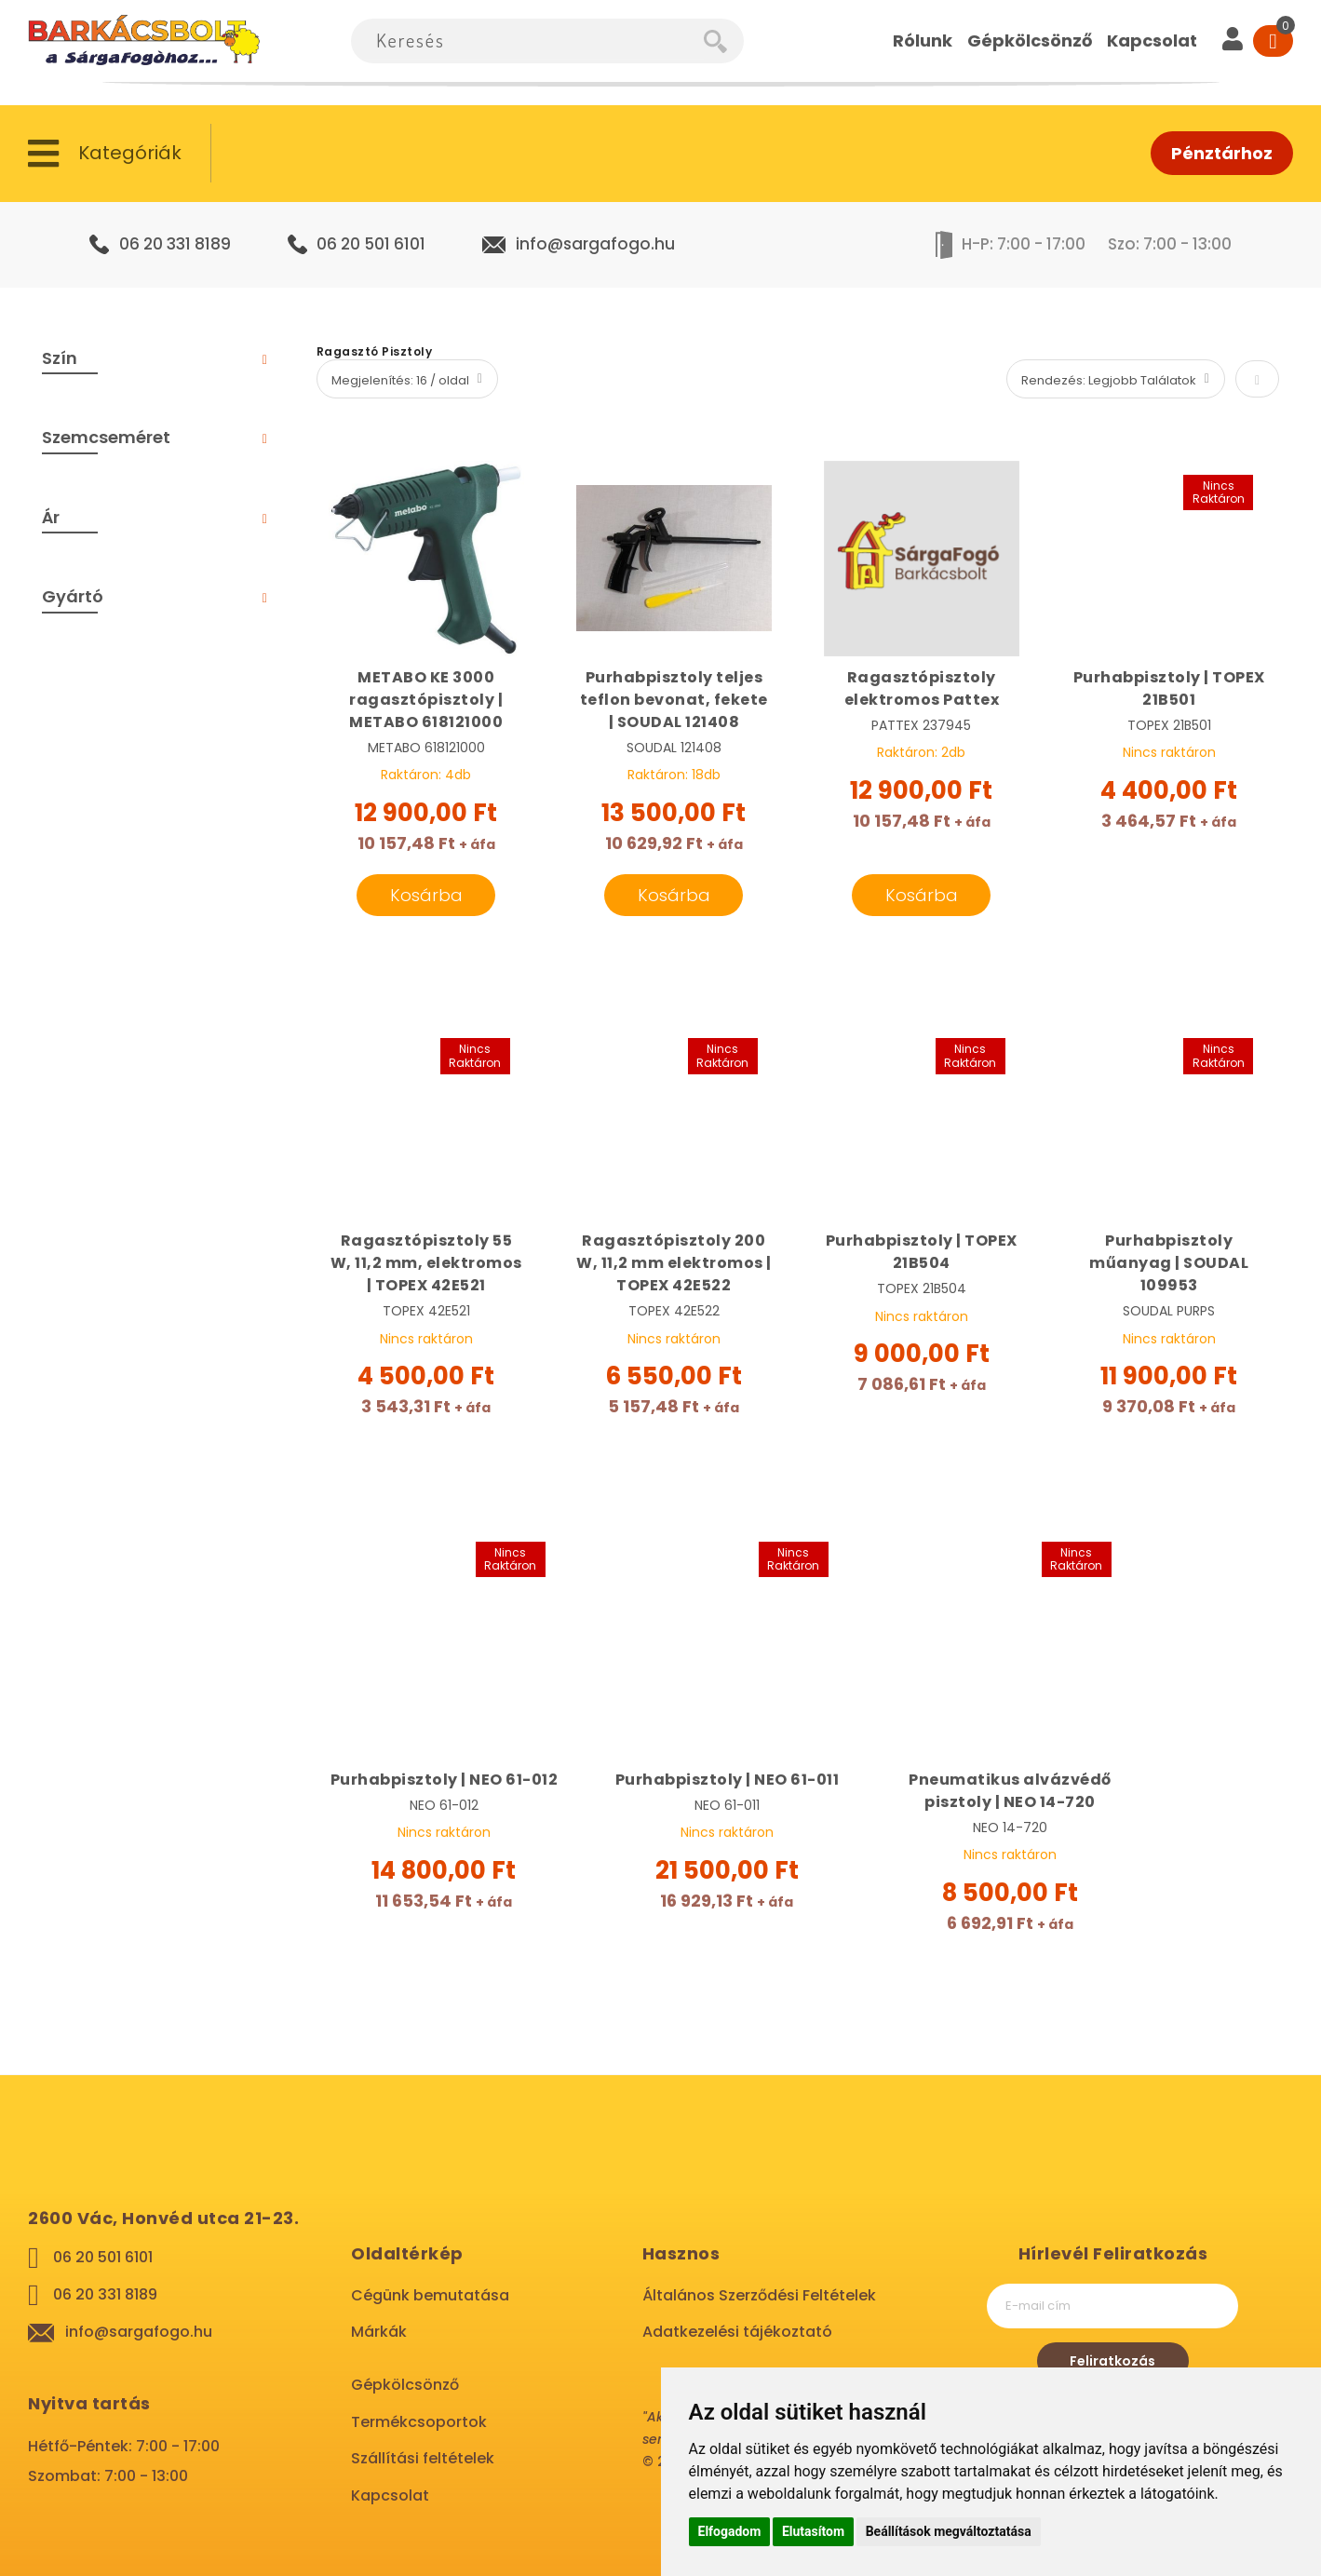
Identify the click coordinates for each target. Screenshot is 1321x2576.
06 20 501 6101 (371, 244)
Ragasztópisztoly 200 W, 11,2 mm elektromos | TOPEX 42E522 (674, 1263)
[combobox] (527, 41)
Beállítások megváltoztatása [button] (948, 2531)
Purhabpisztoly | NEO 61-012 (444, 1779)
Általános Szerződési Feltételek (759, 2295)
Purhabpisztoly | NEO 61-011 (727, 1779)
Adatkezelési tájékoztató (737, 2331)
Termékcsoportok (419, 2422)
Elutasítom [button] (813, 2531)
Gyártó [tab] (72, 596)
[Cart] (1273, 41)
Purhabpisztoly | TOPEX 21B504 (922, 1252)
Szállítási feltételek (422, 2458)
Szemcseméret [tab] (106, 437)
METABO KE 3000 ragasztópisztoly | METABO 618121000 (426, 700)
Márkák (379, 2331)
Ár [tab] (51, 517)
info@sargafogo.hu (595, 244)
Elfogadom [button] (730, 2531)
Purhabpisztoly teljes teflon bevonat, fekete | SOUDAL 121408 (674, 700)
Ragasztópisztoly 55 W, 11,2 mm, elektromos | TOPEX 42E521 (426, 1263)
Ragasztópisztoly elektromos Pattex (922, 688)
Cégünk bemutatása (430, 2295)
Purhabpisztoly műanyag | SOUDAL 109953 (1168, 1263)
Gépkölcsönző (405, 2384)
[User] (1232, 41)
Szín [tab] (59, 358)
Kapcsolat (390, 2495)
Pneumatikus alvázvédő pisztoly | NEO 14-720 (1010, 1791)
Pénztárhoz (1222, 153)
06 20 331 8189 (175, 244)
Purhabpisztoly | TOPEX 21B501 (1169, 688)
